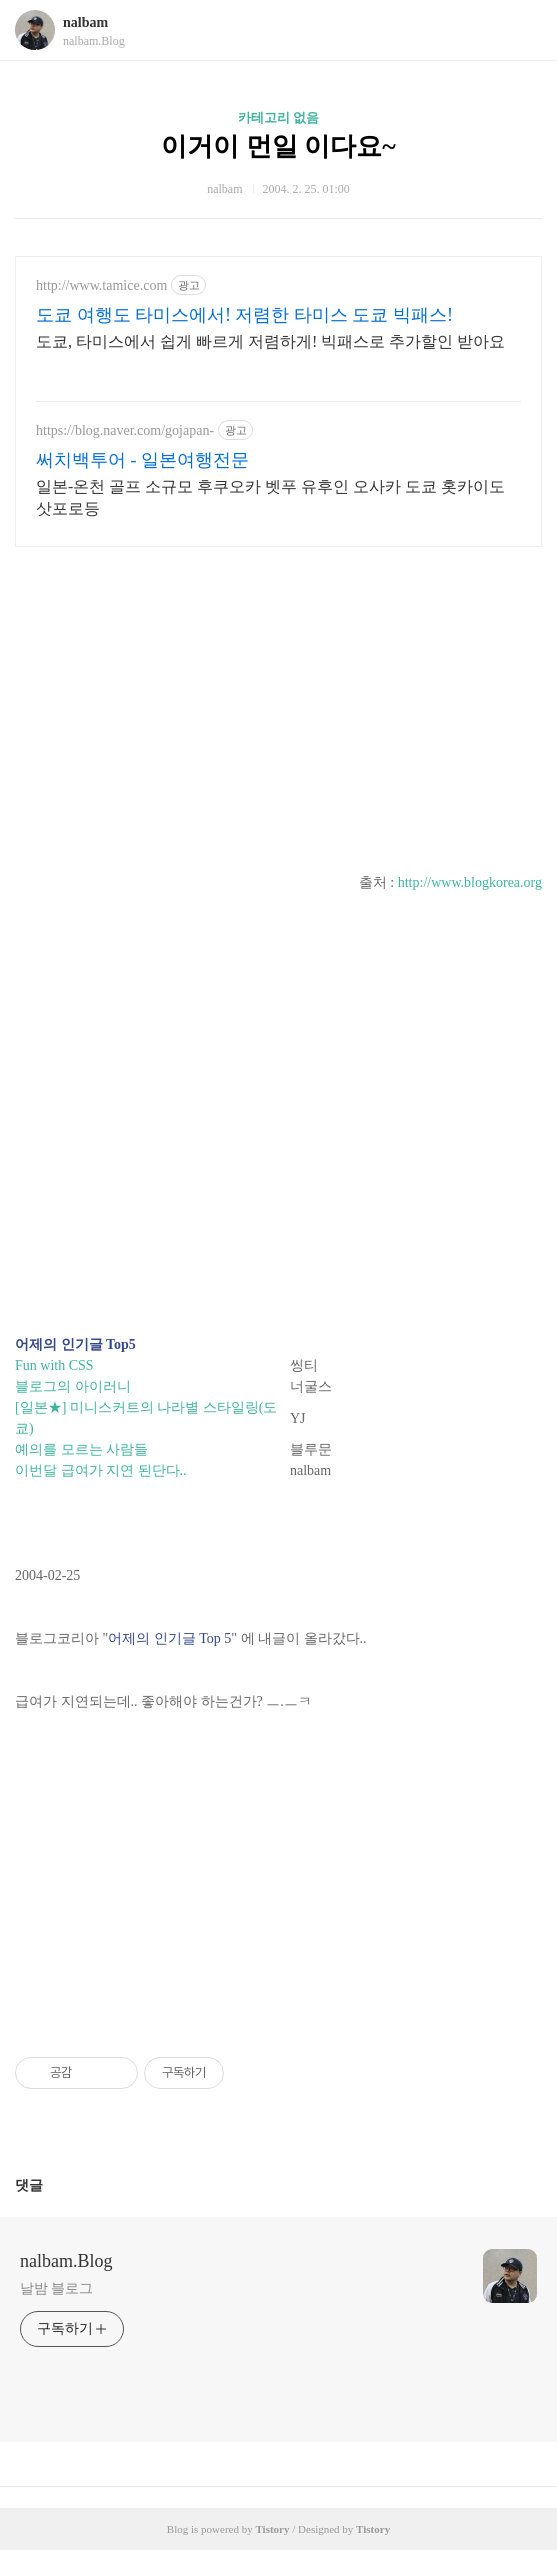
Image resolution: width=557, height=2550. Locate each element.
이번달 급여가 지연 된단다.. (101, 1470)
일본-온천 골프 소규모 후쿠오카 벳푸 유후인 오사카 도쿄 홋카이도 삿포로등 (270, 497)
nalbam (85, 22)
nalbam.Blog (66, 2261)
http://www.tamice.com (101, 285)
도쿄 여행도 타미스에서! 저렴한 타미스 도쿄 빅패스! (244, 315)
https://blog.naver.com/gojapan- (125, 430)
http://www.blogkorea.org (470, 882)
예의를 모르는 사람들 (81, 1449)
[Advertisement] (278, 702)
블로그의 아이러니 (73, 1386)
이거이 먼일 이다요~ (278, 146)
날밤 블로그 (56, 2288)
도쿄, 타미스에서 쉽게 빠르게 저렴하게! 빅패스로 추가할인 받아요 (270, 341)
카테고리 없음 (278, 117)
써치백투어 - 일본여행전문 (142, 460)
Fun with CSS (54, 1365)
